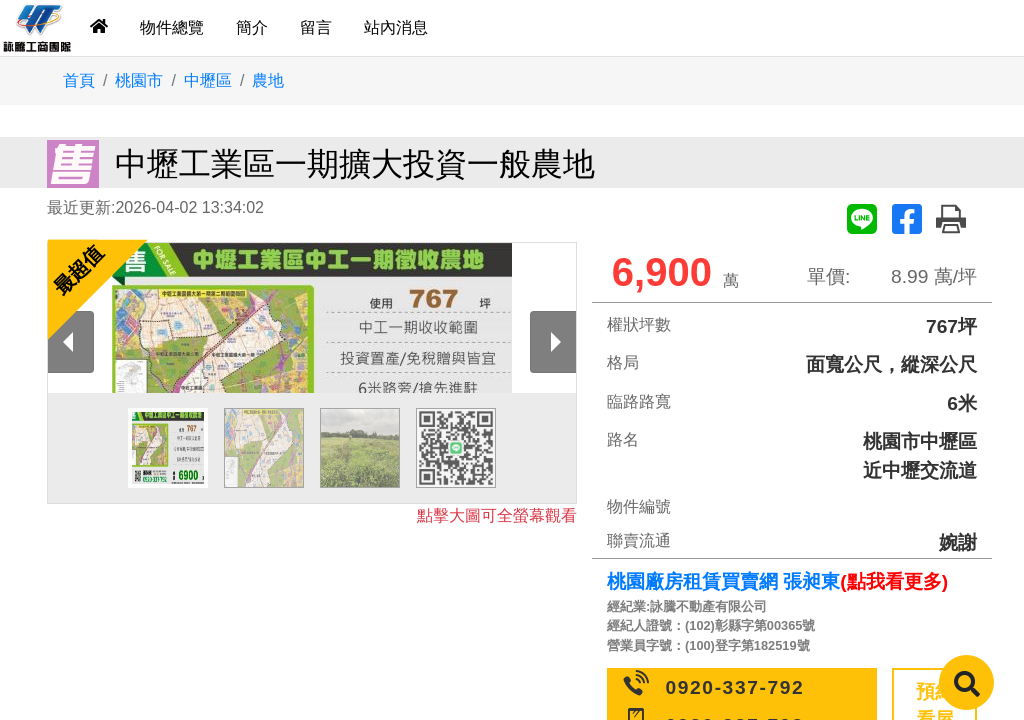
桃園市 (139, 80)
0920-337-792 (735, 687)
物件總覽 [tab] (172, 27)
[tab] (99, 28)
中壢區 (208, 80)
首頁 (79, 80)
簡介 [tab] (252, 27)
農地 (268, 80)
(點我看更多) (894, 581)
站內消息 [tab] (396, 27)
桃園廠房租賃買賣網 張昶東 (723, 581)
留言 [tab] (316, 27)
